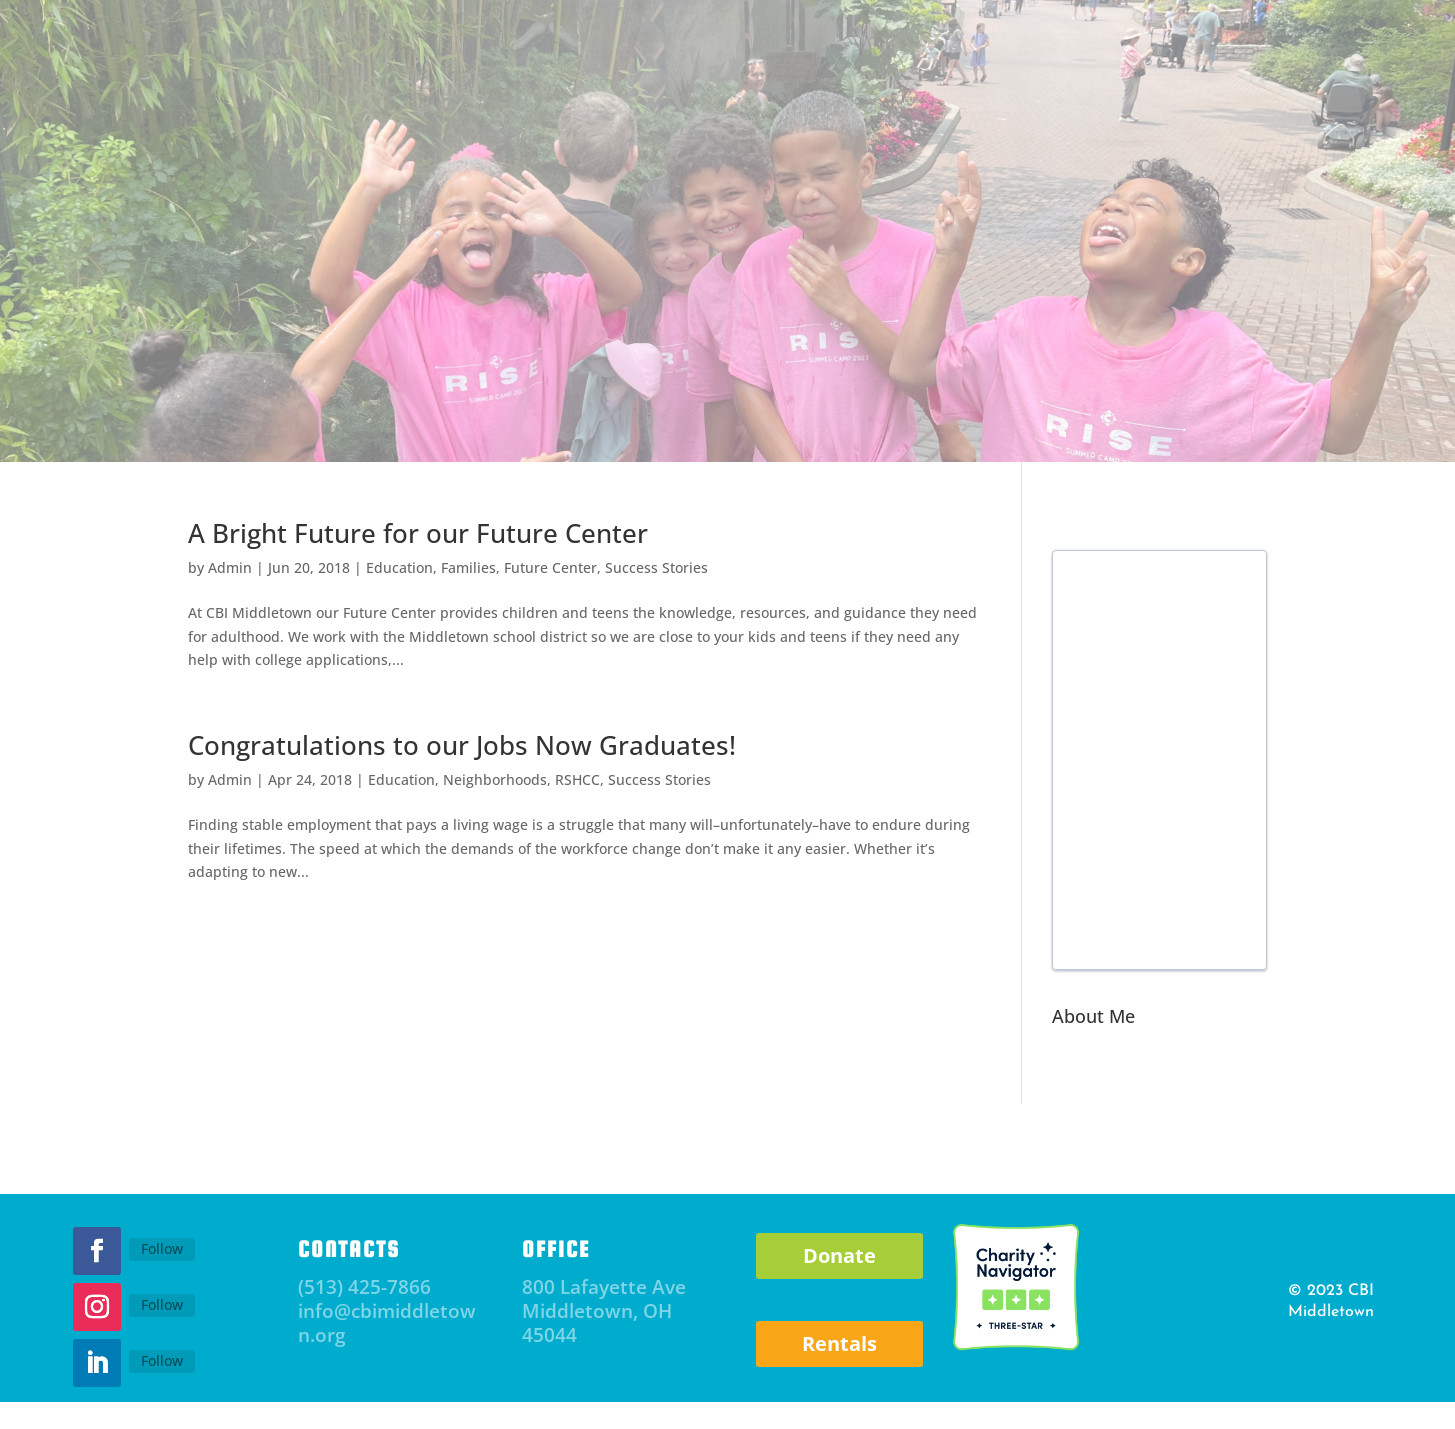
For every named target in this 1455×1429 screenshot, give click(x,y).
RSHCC (577, 779)
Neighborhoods (495, 779)
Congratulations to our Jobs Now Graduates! (462, 745)
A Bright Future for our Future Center (418, 533)
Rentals (839, 1343)
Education (399, 567)
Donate (839, 1255)
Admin (230, 567)
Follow (162, 1248)
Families (468, 567)
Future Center (550, 567)
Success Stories (656, 567)
